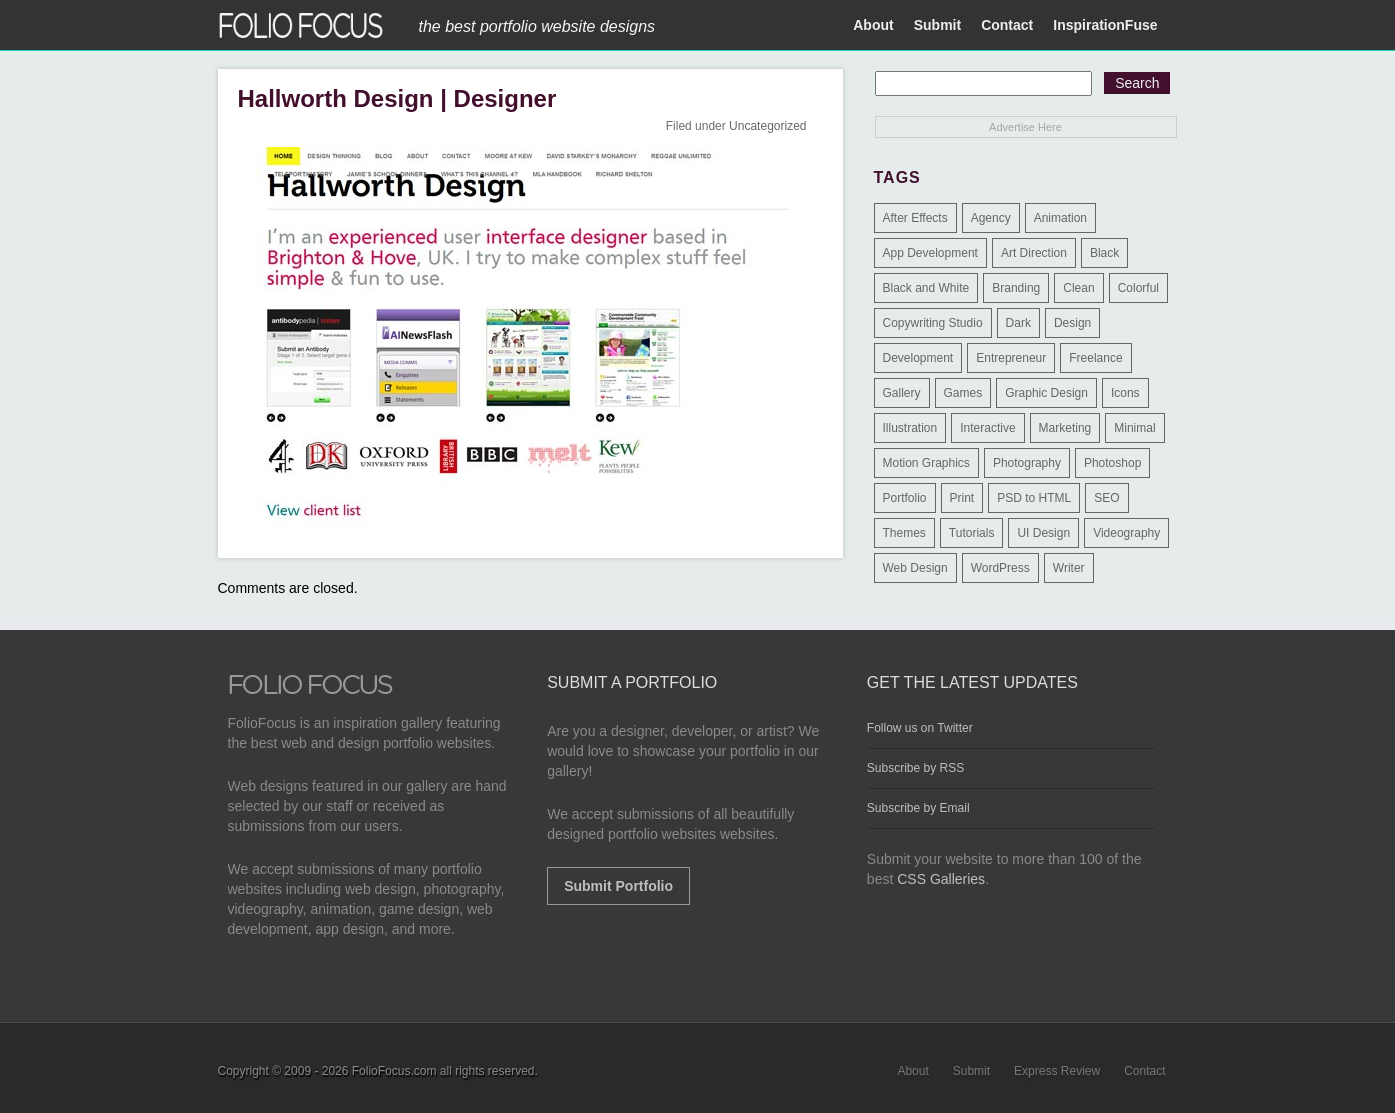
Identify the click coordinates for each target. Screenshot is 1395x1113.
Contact (1007, 25)
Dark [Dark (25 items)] (1018, 323)
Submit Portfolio (618, 886)
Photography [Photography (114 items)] (1027, 463)
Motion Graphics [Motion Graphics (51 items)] (926, 463)
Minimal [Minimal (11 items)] (1134, 428)
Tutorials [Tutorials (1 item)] (972, 533)
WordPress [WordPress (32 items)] (1000, 568)
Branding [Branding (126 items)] (1016, 288)
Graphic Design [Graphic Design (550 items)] (1046, 393)
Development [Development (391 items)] (918, 358)
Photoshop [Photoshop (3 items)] (1112, 463)
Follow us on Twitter (920, 728)
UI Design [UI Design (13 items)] (1043, 533)
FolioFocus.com (394, 1071)
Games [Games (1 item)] (963, 393)
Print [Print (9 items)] (962, 498)
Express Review (1057, 1071)
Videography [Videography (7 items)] (1126, 533)
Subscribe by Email (918, 808)
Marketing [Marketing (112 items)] (1065, 428)
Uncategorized (767, 126)
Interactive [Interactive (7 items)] (987, 428)
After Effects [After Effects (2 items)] (915, 218)
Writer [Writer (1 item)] (1069, 568)
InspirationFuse (1105, 25)
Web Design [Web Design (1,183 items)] (915, 568)
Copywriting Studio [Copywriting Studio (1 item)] (933, 323)
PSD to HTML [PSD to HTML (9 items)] (1034, 498)
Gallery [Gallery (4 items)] (902, 393)
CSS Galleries (941, 879)
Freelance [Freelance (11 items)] (1095, 358)
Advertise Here (1025, 127)
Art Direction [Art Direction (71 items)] (1034, 253)
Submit (937, 25)
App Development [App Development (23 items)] (930, 253)
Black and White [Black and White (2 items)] (926, 288)
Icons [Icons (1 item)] (1125, 393)
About (873, 25)
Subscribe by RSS (915, 768)
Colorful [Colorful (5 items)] (1138, 288)
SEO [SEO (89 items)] (1106, 498)
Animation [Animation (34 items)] (1060, 218)
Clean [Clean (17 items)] (1078, 288)
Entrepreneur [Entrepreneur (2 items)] (1011, 358)
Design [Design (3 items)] (1072, 323)
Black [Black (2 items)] (1104, 253)
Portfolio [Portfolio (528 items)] (905, 498)
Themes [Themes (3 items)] (904, 533)
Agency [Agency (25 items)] (991, 218)
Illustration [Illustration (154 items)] (910, 428)
